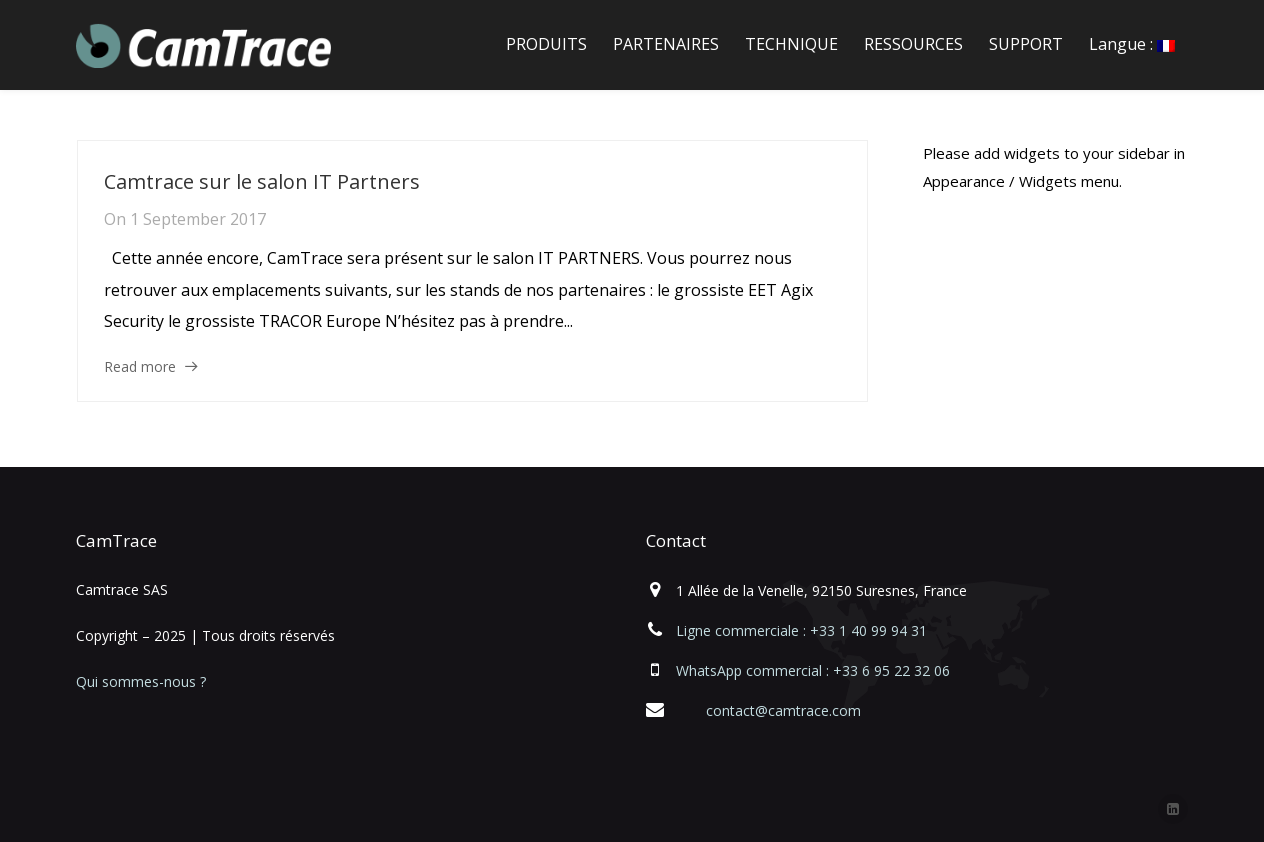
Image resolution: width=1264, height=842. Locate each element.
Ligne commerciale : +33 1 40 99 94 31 (801, 630)
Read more (140, 366)
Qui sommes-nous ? (141, 681)
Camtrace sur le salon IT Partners (262, 181)
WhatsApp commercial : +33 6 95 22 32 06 (813, 670)
